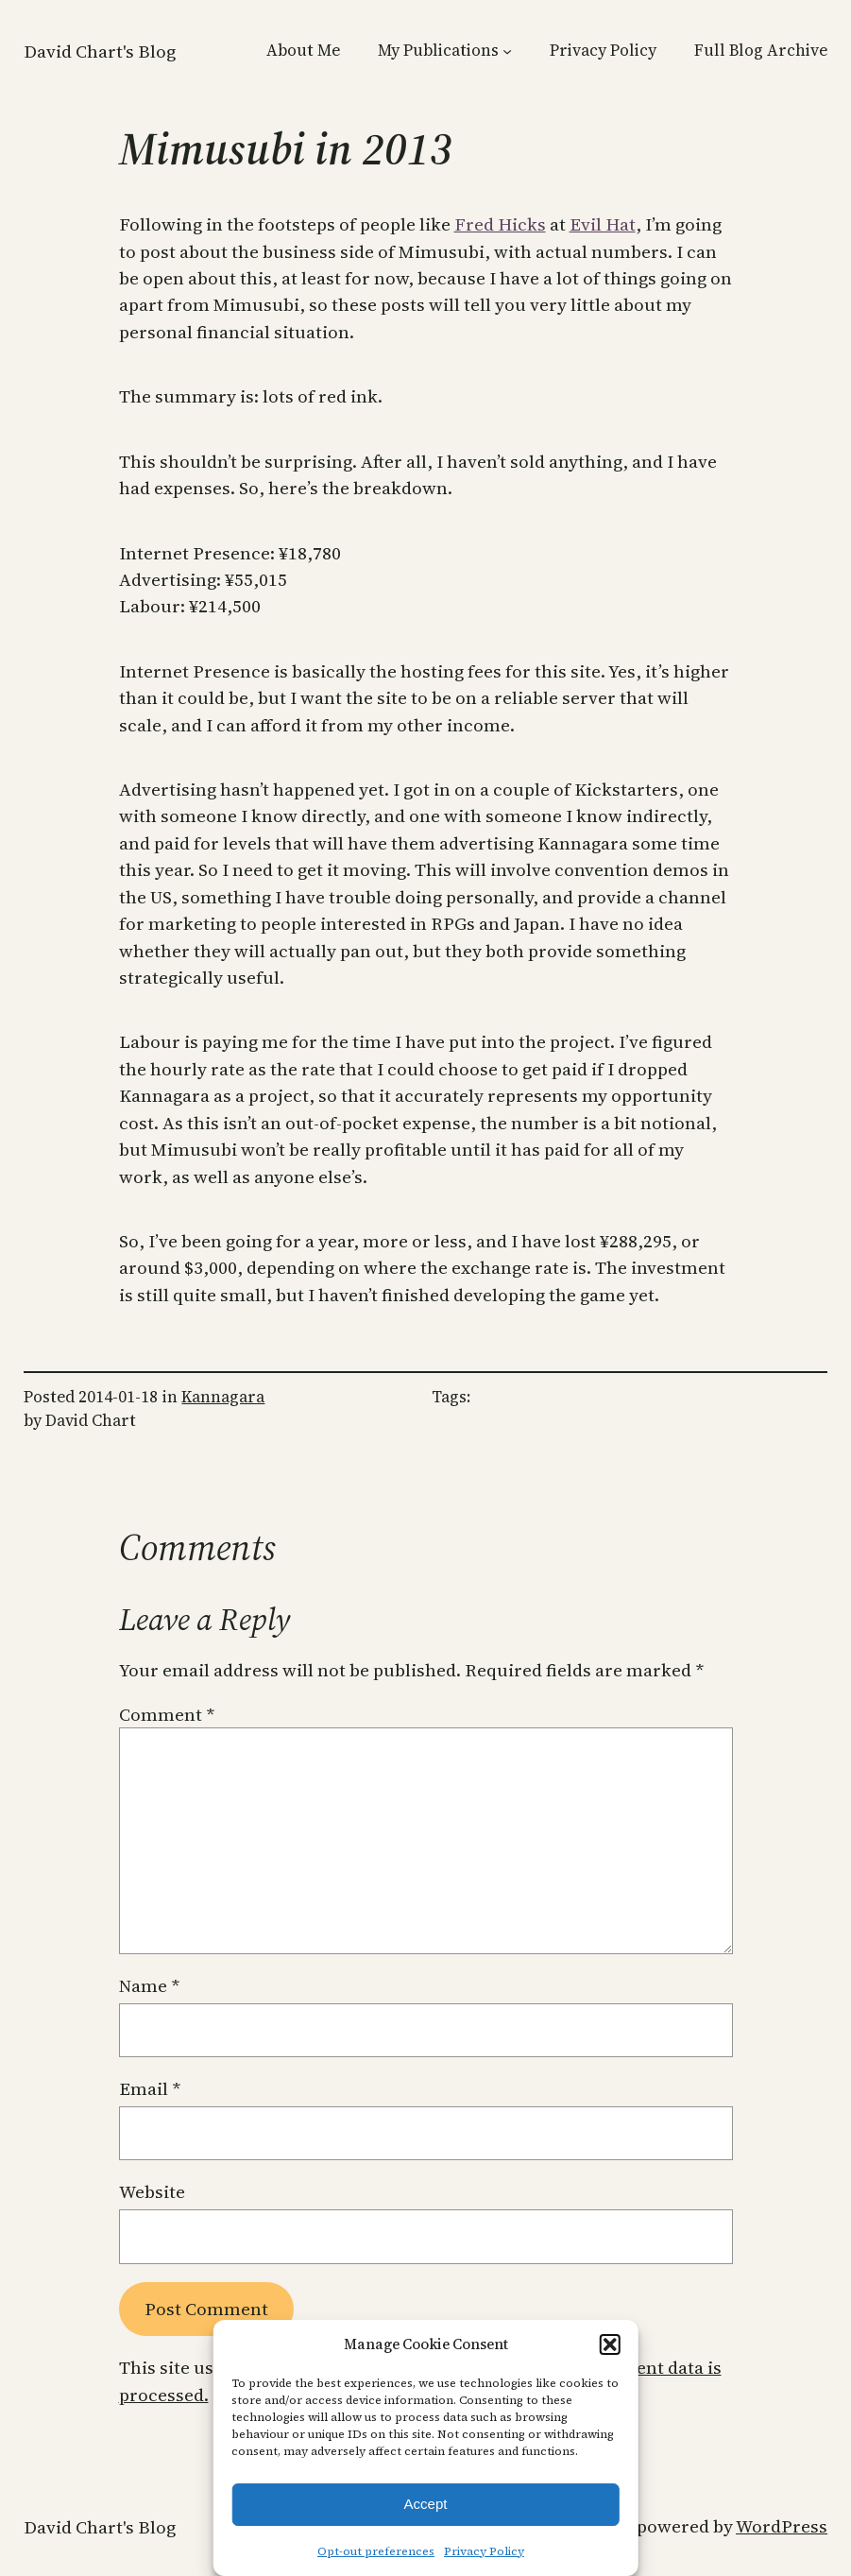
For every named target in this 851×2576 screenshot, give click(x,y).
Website (152, 2191)
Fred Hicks (500, 224)
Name (149, 1985)
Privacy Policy (484, 2551)
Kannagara (222, 1396)
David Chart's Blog (100, 51)
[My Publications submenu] (507, 50)
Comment (166, 1714)
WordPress (781, 2526)
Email (149, 2088)
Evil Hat (603, 224)
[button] (610, 2344)
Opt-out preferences (375, 2551)
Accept (426, 2504)
